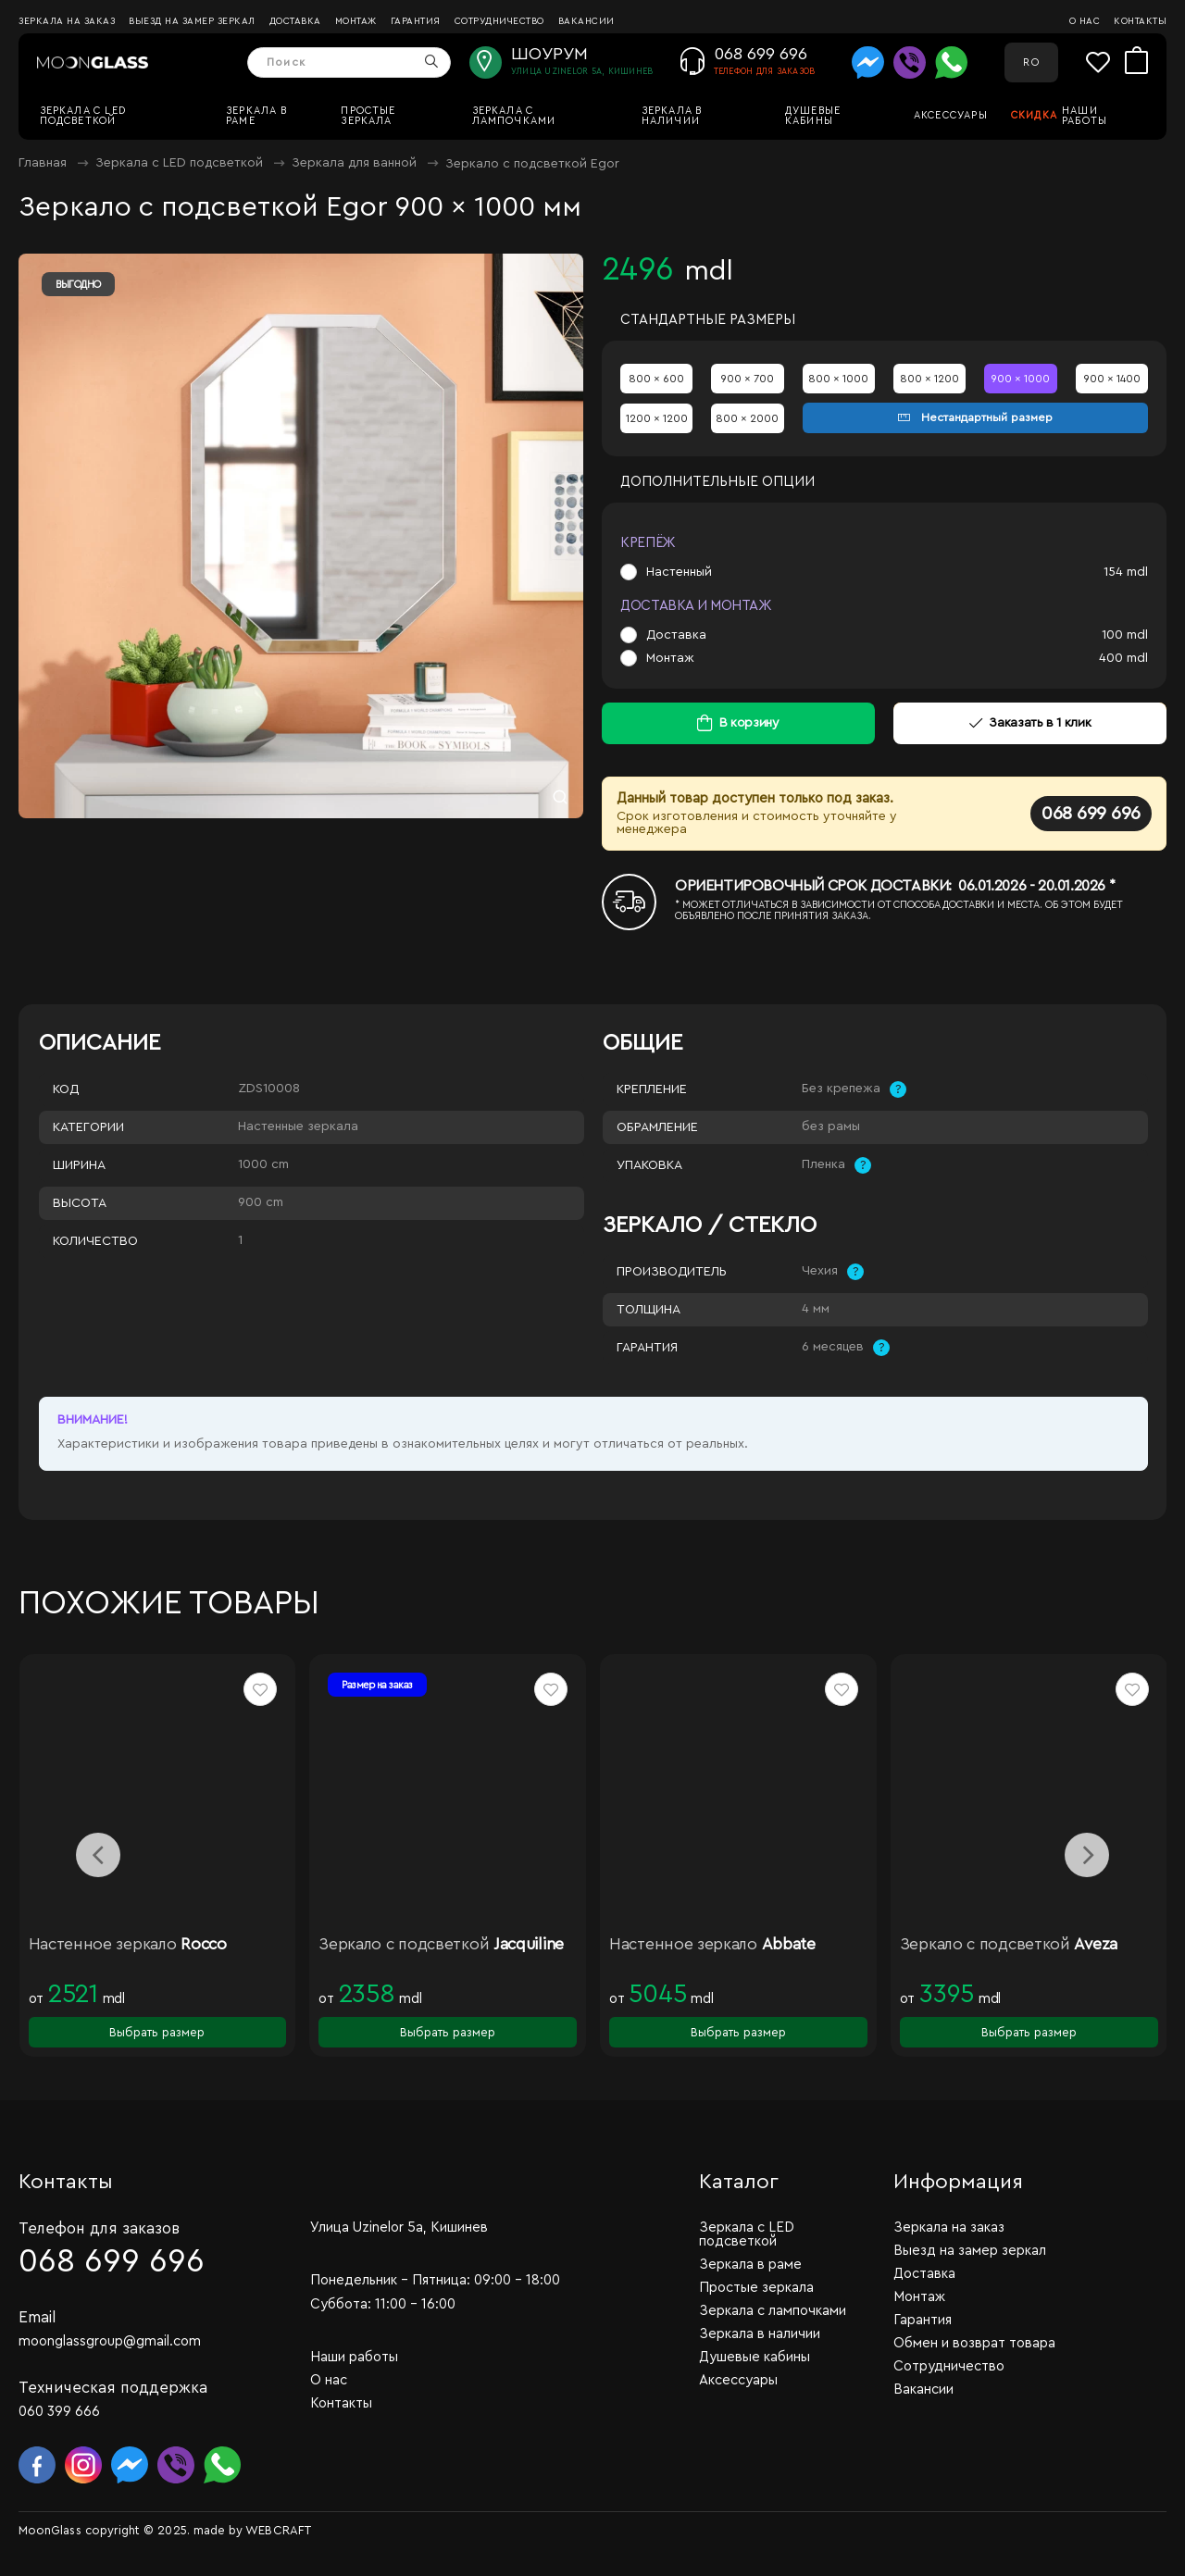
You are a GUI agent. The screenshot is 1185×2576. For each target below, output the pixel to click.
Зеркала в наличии (672, 116)
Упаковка (649, 1165)
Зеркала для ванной (354, 162)
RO (1031, 62)
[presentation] (98, 1855)
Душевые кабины (813, 116)
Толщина (648, 1309)
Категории (88, 1127)
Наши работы (1084, 116)
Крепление (652, 1089)
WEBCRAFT (278, 2530)
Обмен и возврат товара (974, 2343)
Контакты (1140, 21)
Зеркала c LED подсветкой (83, 116)
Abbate (789, 1944)
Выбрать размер (157, 2032)
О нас (1085, 21)
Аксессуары (951, 115)
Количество (95, 1241)
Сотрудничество (499, 21)
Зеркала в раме (256, 116)
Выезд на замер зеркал (192, 21)
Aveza (1095, 1944)
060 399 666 (59, 2412)
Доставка (295, 21)
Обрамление (657, 1127)
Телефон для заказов (99, 2228)
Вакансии (586, 21)
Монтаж (356, 21)
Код (66, 1089)
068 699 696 (1091, 813)
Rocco (204, 1944)
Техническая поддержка (113, 2388)
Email (37, 2317)
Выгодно (78, 285)
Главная (43, 162)
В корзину (749, 722)
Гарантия (416, 21)
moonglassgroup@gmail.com (110, 2341)
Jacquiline (528, 1944)
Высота (79, 1203)
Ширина (79, 1165)
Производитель (672, 1271)
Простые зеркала (368, 116)
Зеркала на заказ (67, 21)
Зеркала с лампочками (514, 116)
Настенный (679, 572)
